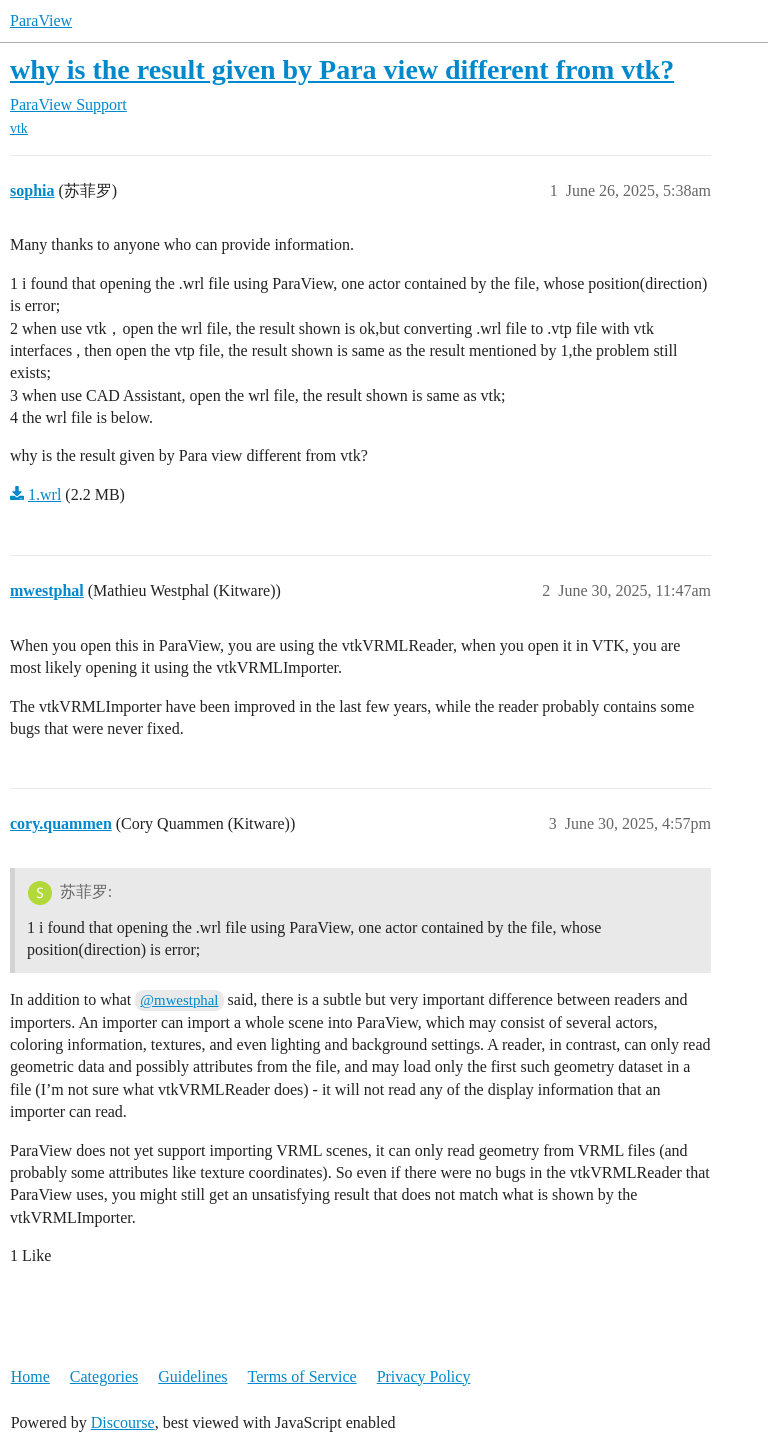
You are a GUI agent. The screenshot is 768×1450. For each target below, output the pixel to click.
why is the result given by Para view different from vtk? (342, 69)
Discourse (123, 1422)
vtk (19, 128)
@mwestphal (179, 1000)
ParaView (41, 20)
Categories (104, 1376)
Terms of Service (302, 1376)
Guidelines (192, 1376)
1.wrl (44, 494)
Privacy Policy (424, 1376)
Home (30, 1376)
